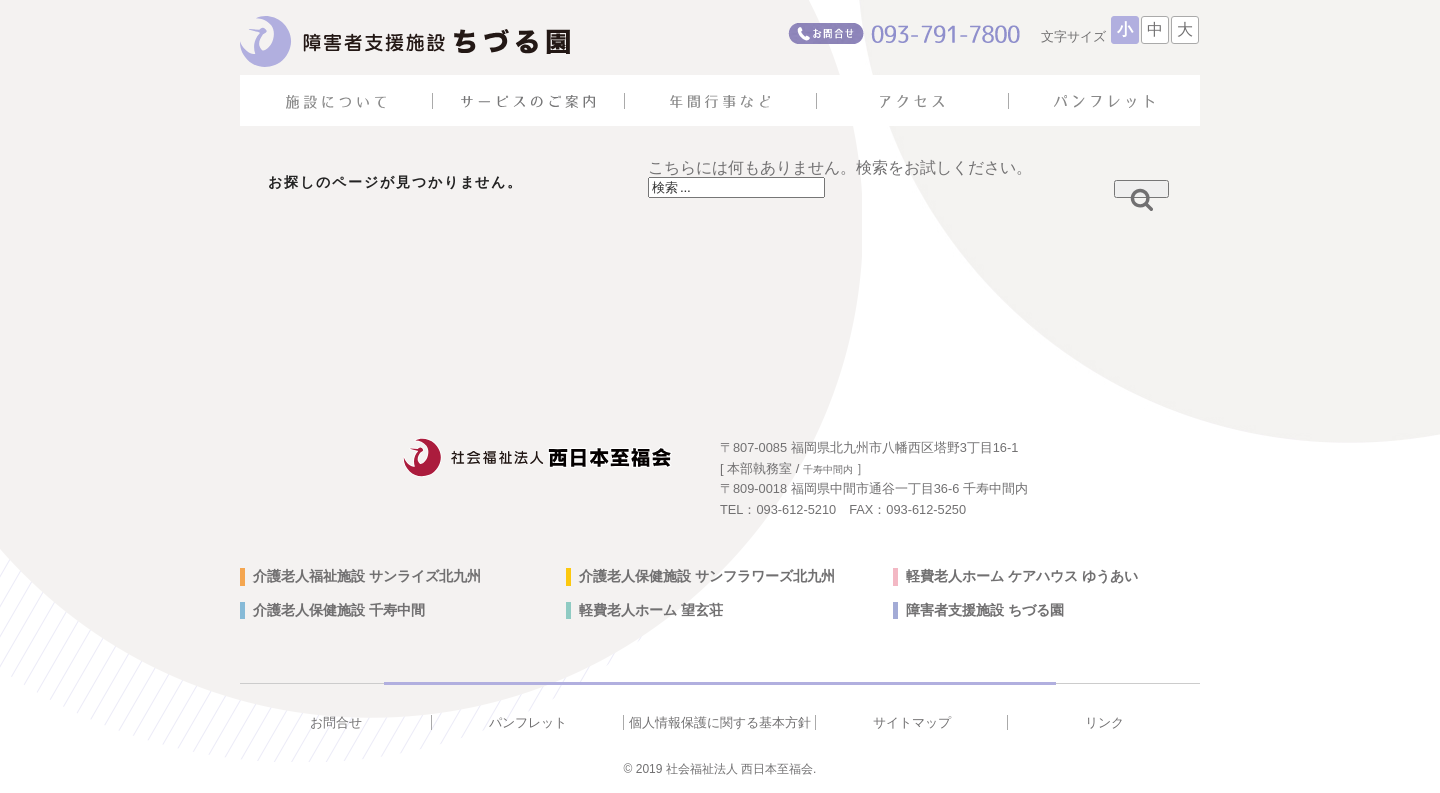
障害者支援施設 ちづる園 (985, 610)
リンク (1104, 722)
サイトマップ (912, 722)
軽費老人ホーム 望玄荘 (651, 610)
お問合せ (336, 722)
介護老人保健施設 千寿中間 (339, 610)
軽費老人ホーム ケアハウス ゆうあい (1022, 576)
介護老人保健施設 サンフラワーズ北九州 (707, 576)
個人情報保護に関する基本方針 (720, 722)
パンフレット (528, 722)
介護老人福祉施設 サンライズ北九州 (367, 576)
